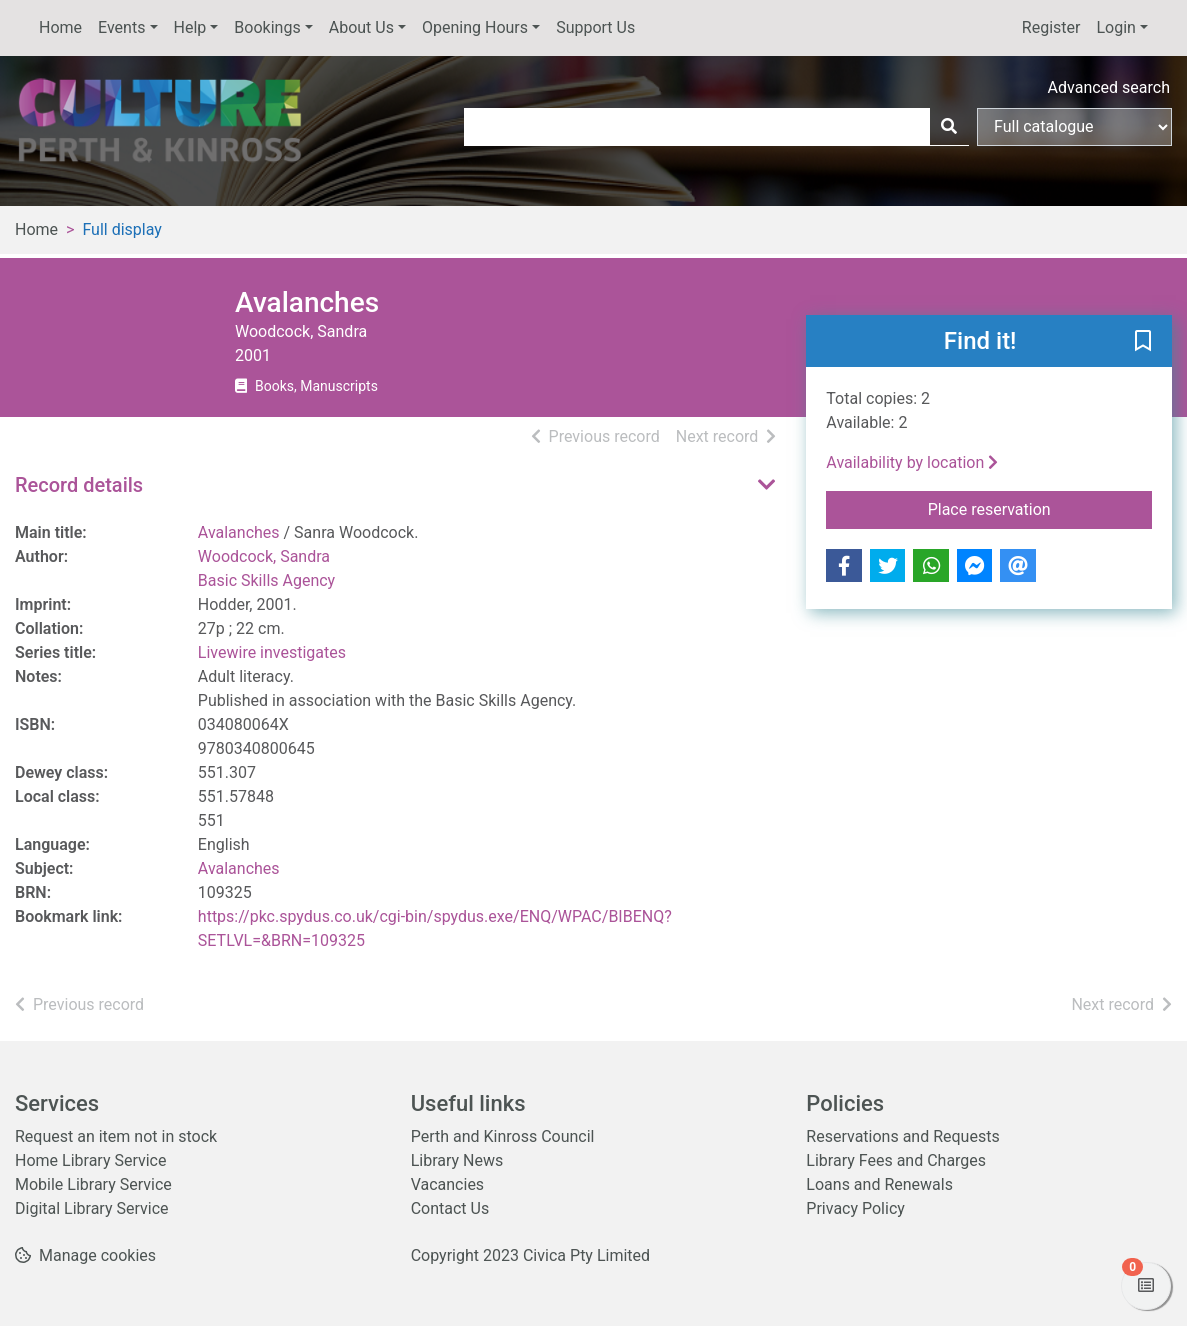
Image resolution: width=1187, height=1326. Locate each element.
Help (190, 27)
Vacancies (447, 1184)
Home (60, 27)
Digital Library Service (92, 1208)
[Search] (949, 127)
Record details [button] (79, 485)
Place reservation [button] (1040, 508)
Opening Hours (475, 27)
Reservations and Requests (902, 1136)
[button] (1143, 342)
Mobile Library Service (93, 1184)
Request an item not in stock (116, 1136)
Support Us (595, 27)
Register (1051, 27)
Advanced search (1109, 87)
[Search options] (1074, 127)
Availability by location (912, 462)
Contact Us (450, 1208)
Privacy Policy (855, 1208)
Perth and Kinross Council (503, 1136)
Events (121, 27)
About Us (361, 27)
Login (1115, 27)
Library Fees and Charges (896, 1160)
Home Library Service (90, 1160)
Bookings (267, 27)
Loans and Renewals (879, 1184)
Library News (457, 1160)
